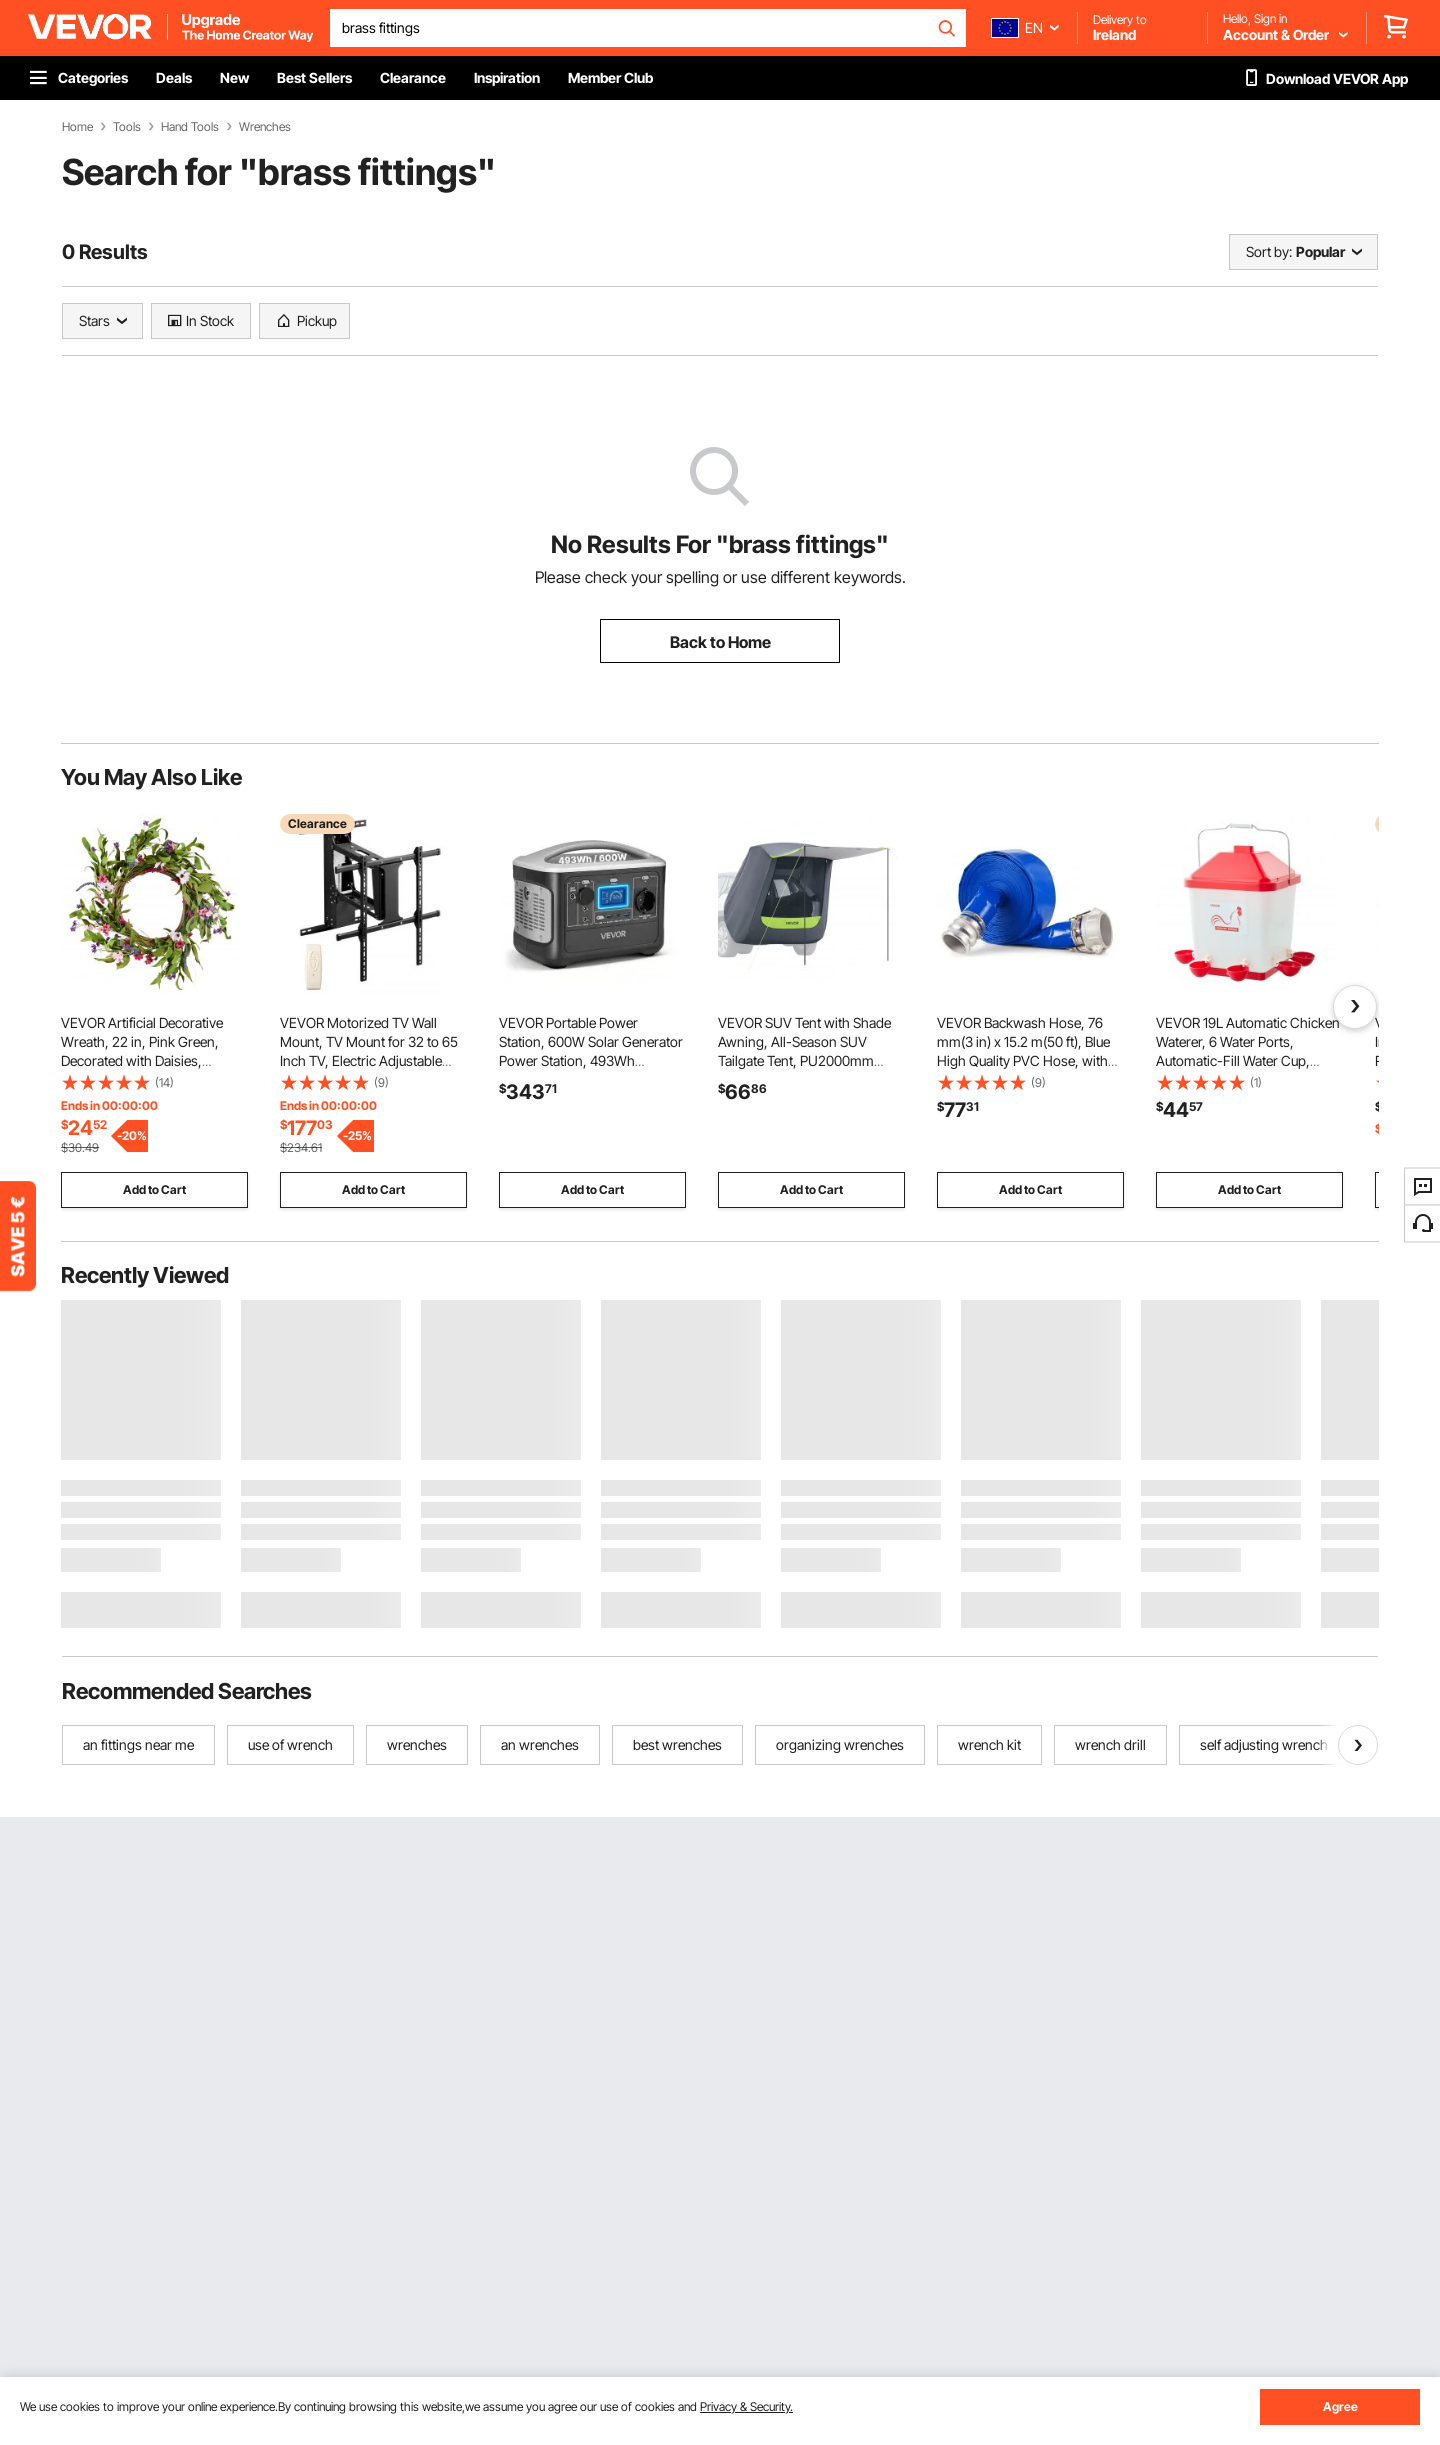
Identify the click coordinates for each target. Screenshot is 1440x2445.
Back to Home (720, 642)
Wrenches (265, 127)
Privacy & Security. (746, 2406)
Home (77, 127)
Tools (127, 127)
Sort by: (1269, 251)
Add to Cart (154, 1189)
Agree (1340, 2406)
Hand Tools (190, 127)
